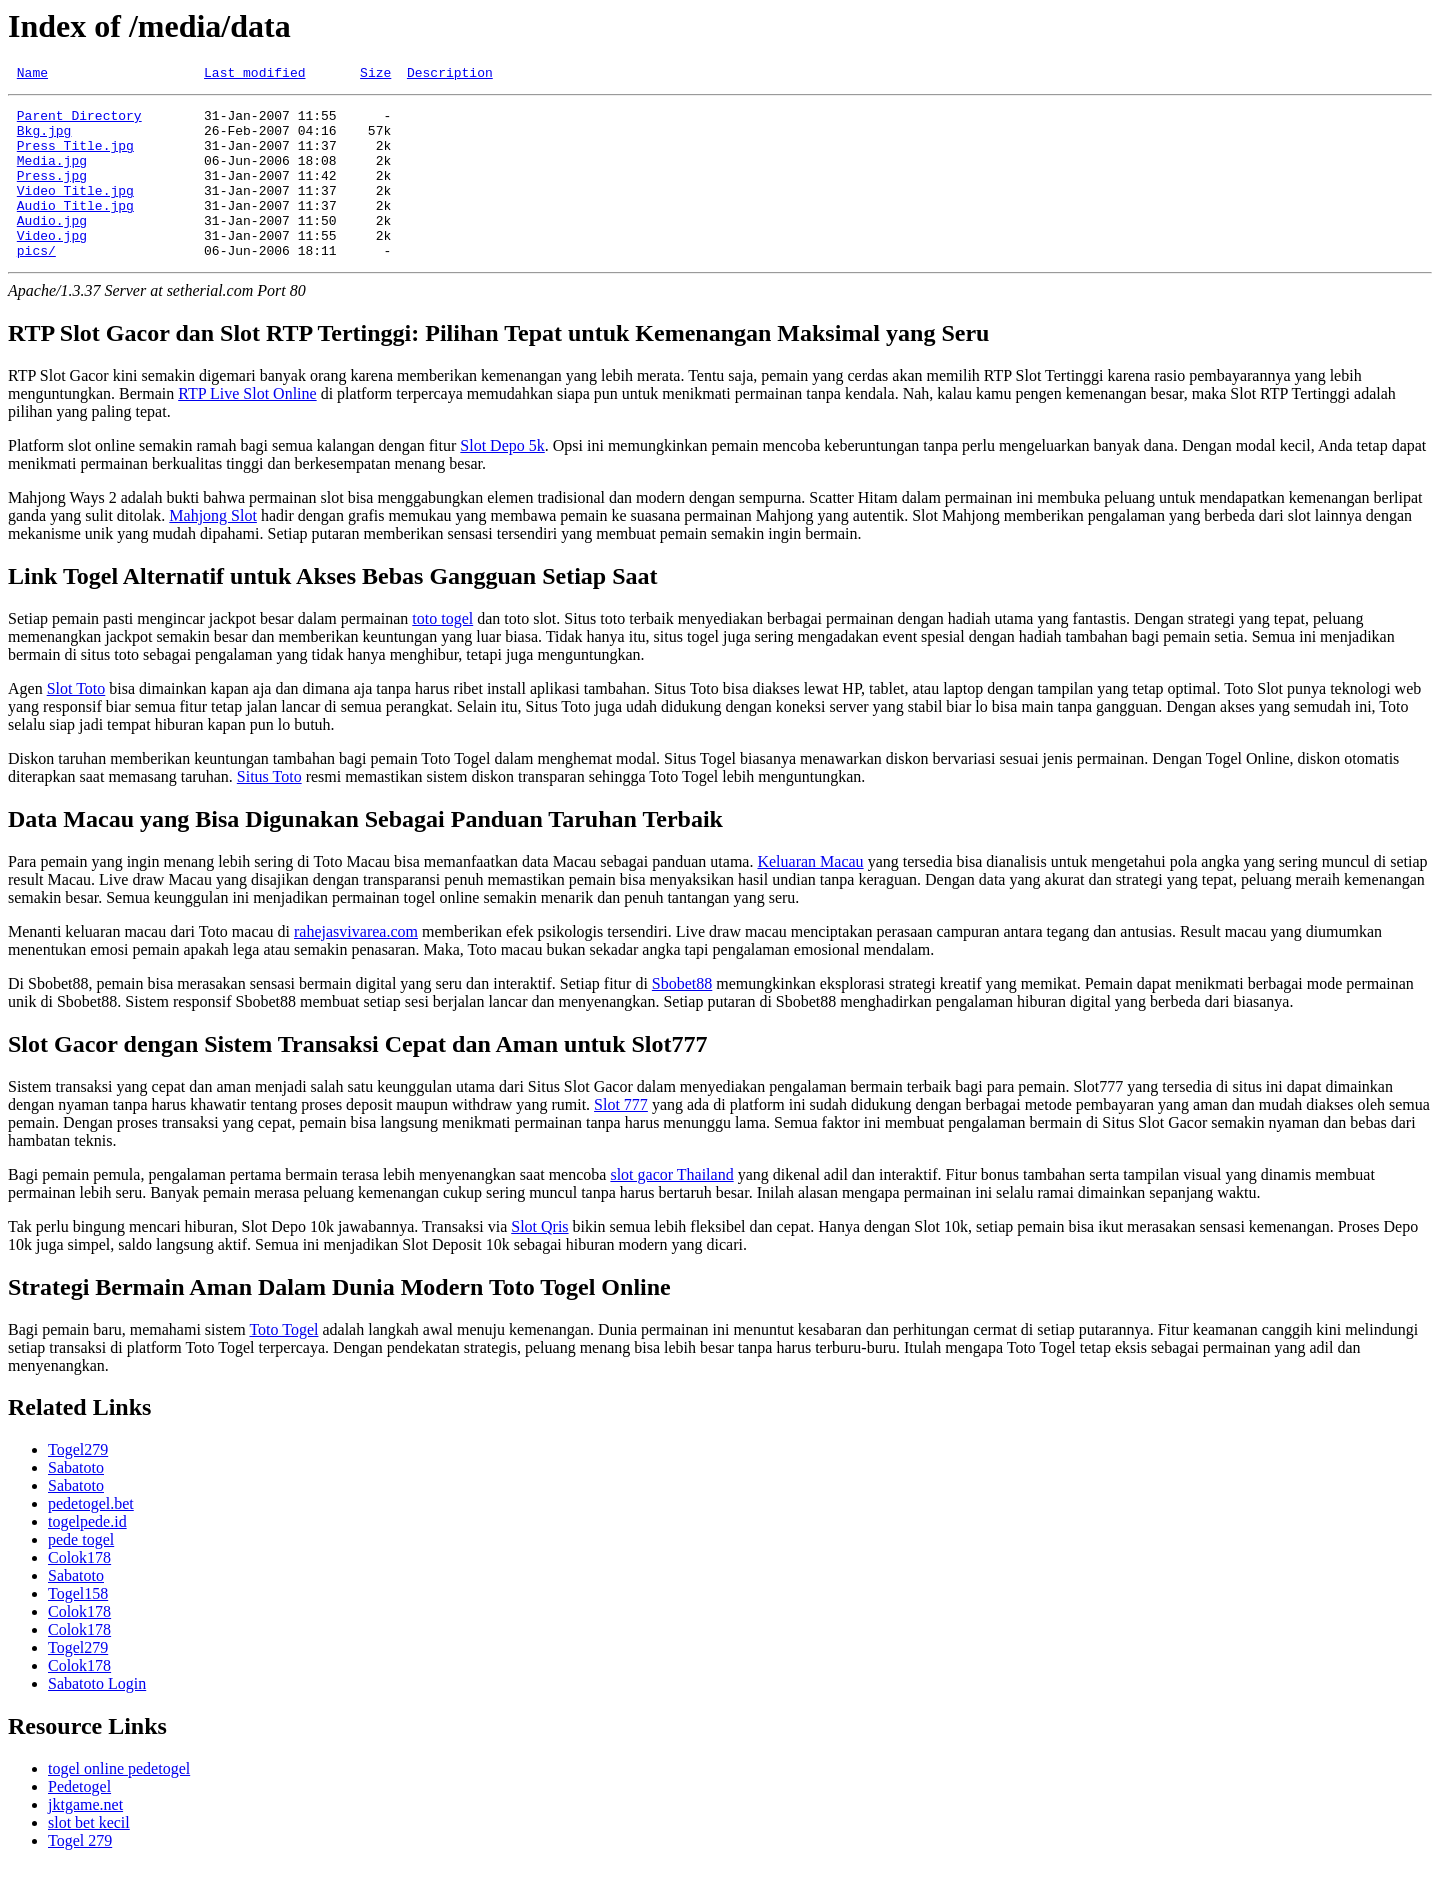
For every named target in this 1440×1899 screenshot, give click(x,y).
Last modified (254, 75)
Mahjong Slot (213, 548)
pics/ (36, 283)
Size (375, 75)
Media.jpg (52, 175)
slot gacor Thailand (671, 1207)
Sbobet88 (682, 1016)
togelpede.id (87, 1554)
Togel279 (78, 1482)
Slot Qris (539, 1259)
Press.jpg (52, 193)
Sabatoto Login (97, 1716)
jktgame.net (85, 1837)
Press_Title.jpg (75, 157)
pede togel (81, 1572)
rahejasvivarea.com (356, 964)
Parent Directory (79, 121)
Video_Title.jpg (75, 211)
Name (32, 75)
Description (450, 75)
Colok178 (79, 1590)
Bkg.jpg (44, 139)
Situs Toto (269, 809)
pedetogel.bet (91, 1536)
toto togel (442, 651)
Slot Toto (76, 721)
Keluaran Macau (810, 894)
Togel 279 (80, 1873)
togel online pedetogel (119, 1801)
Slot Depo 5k (502, 478)
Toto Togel (283, 1362)
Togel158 (78, 1626)
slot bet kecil (89, 1855)
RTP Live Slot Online (247, 426)
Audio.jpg (52, 247)
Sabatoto (76, 1500)
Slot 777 (621, 1137)
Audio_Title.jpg (75, 229)
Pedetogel (79, 1819)
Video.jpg (52, 265)
